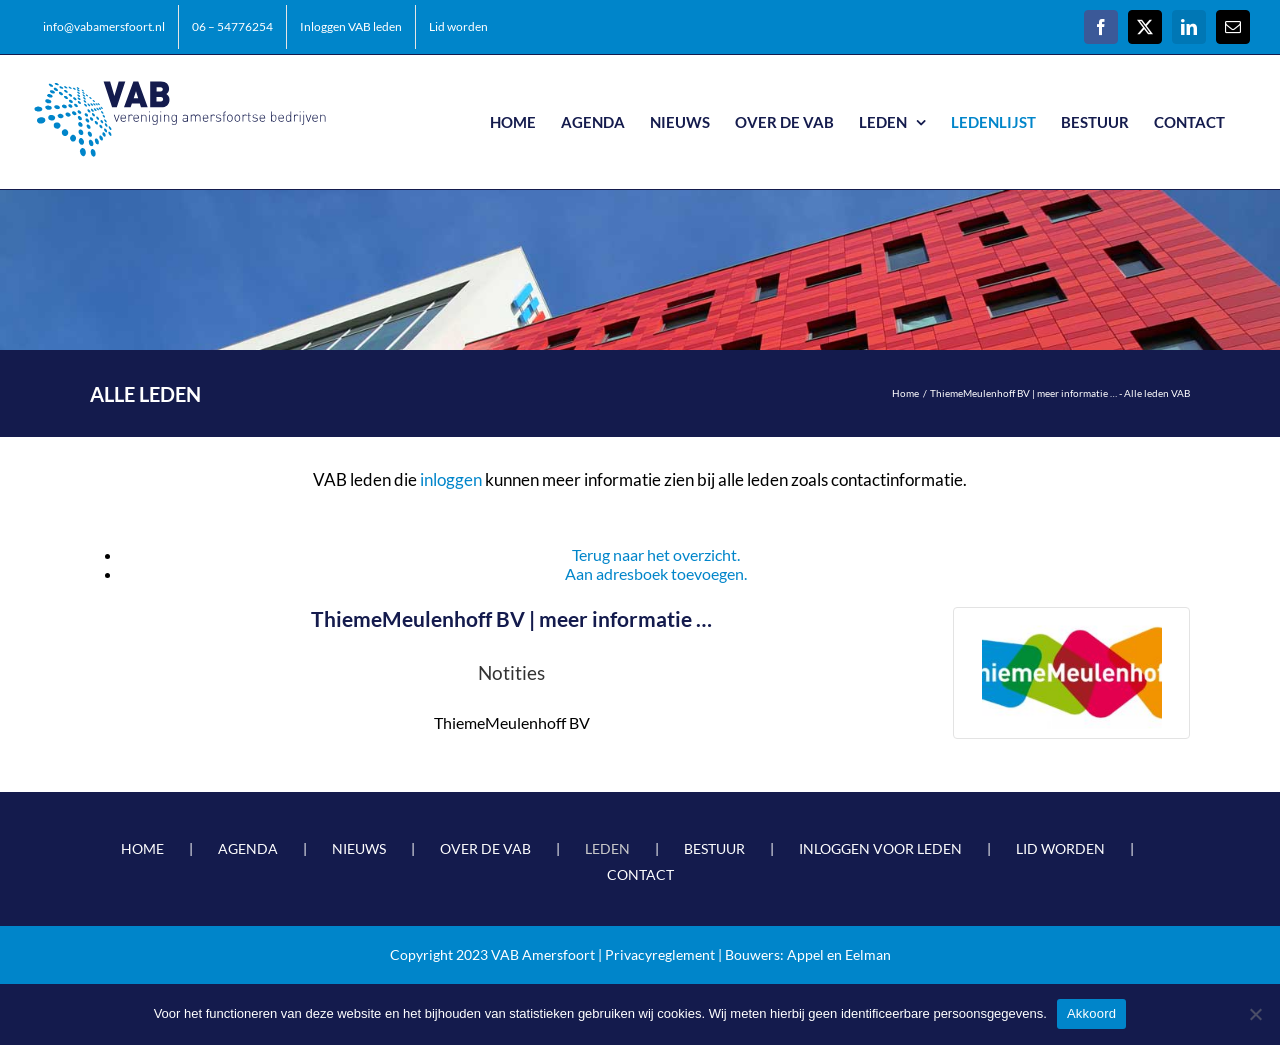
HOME (142, 848)
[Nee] (1255, 1014)
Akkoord (1091, 1013)
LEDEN (607, 848)
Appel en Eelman (839, 954)
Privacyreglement (660, 954)
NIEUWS (359, 848)
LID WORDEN (1060, 848)
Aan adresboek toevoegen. (656, 573)
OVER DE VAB (485, 848)
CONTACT (640, 874)
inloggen (451, 479)
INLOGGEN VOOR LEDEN (880, 848)
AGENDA (248, 848)
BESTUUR (714, 848)
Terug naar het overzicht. (656, 554)
